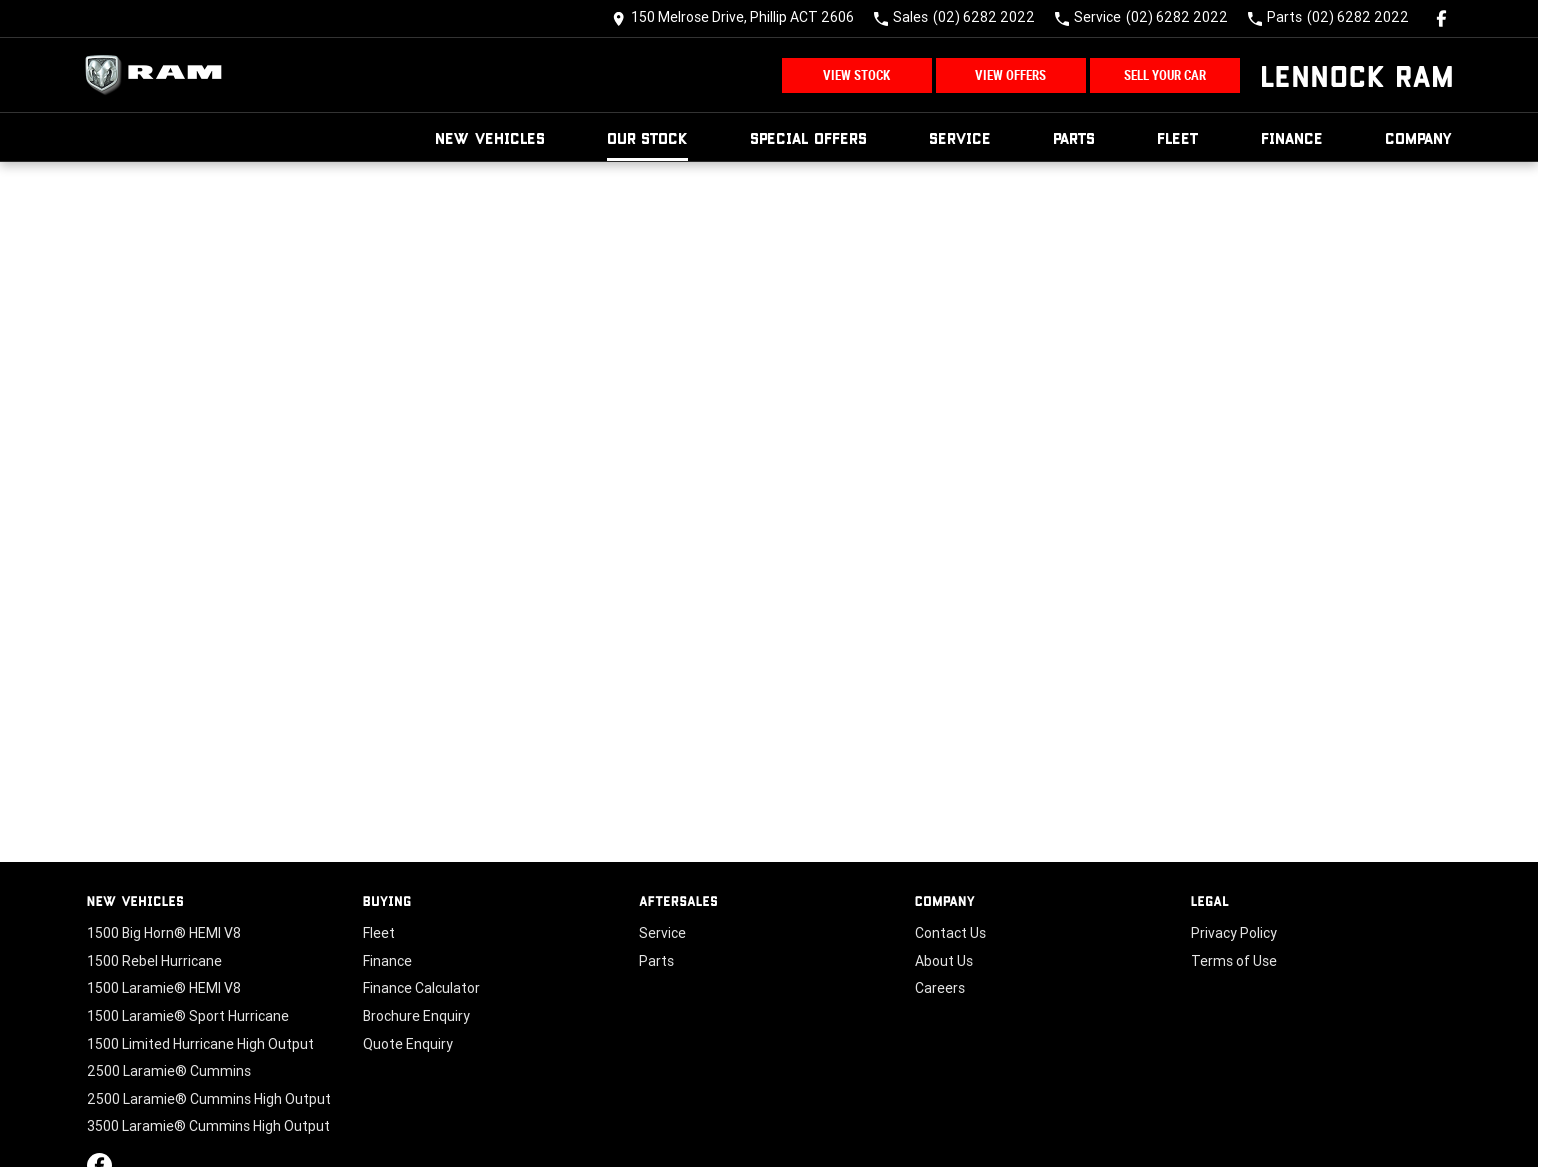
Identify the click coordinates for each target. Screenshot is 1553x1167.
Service (960, 137)
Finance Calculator (421, 988)
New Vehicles (490, 137)
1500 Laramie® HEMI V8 (164, 988)
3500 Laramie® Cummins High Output (208, 1126)
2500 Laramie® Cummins (169, 1071)
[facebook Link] (1441, 18)
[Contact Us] (733, 18)
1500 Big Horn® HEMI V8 (164, 933)
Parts (1074, 137)
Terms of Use (1234, 961)
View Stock (856, 75)
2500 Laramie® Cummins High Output (209, 1099)
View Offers (1010, 75)
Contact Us (950, 933)
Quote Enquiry (408, 1044)
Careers (940, 988)
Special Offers (808, 137)
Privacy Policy (1234, 933)
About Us (944, 961)
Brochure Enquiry (416, 1016)
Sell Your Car (1165, 75)
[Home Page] (159, 75)
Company (1419, 137)
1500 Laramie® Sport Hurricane (188, 1016)
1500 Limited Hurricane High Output (200, 1044)
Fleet (1178, 137)
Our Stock (647, 137)
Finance (1292, 137)
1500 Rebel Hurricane (154, 961)
